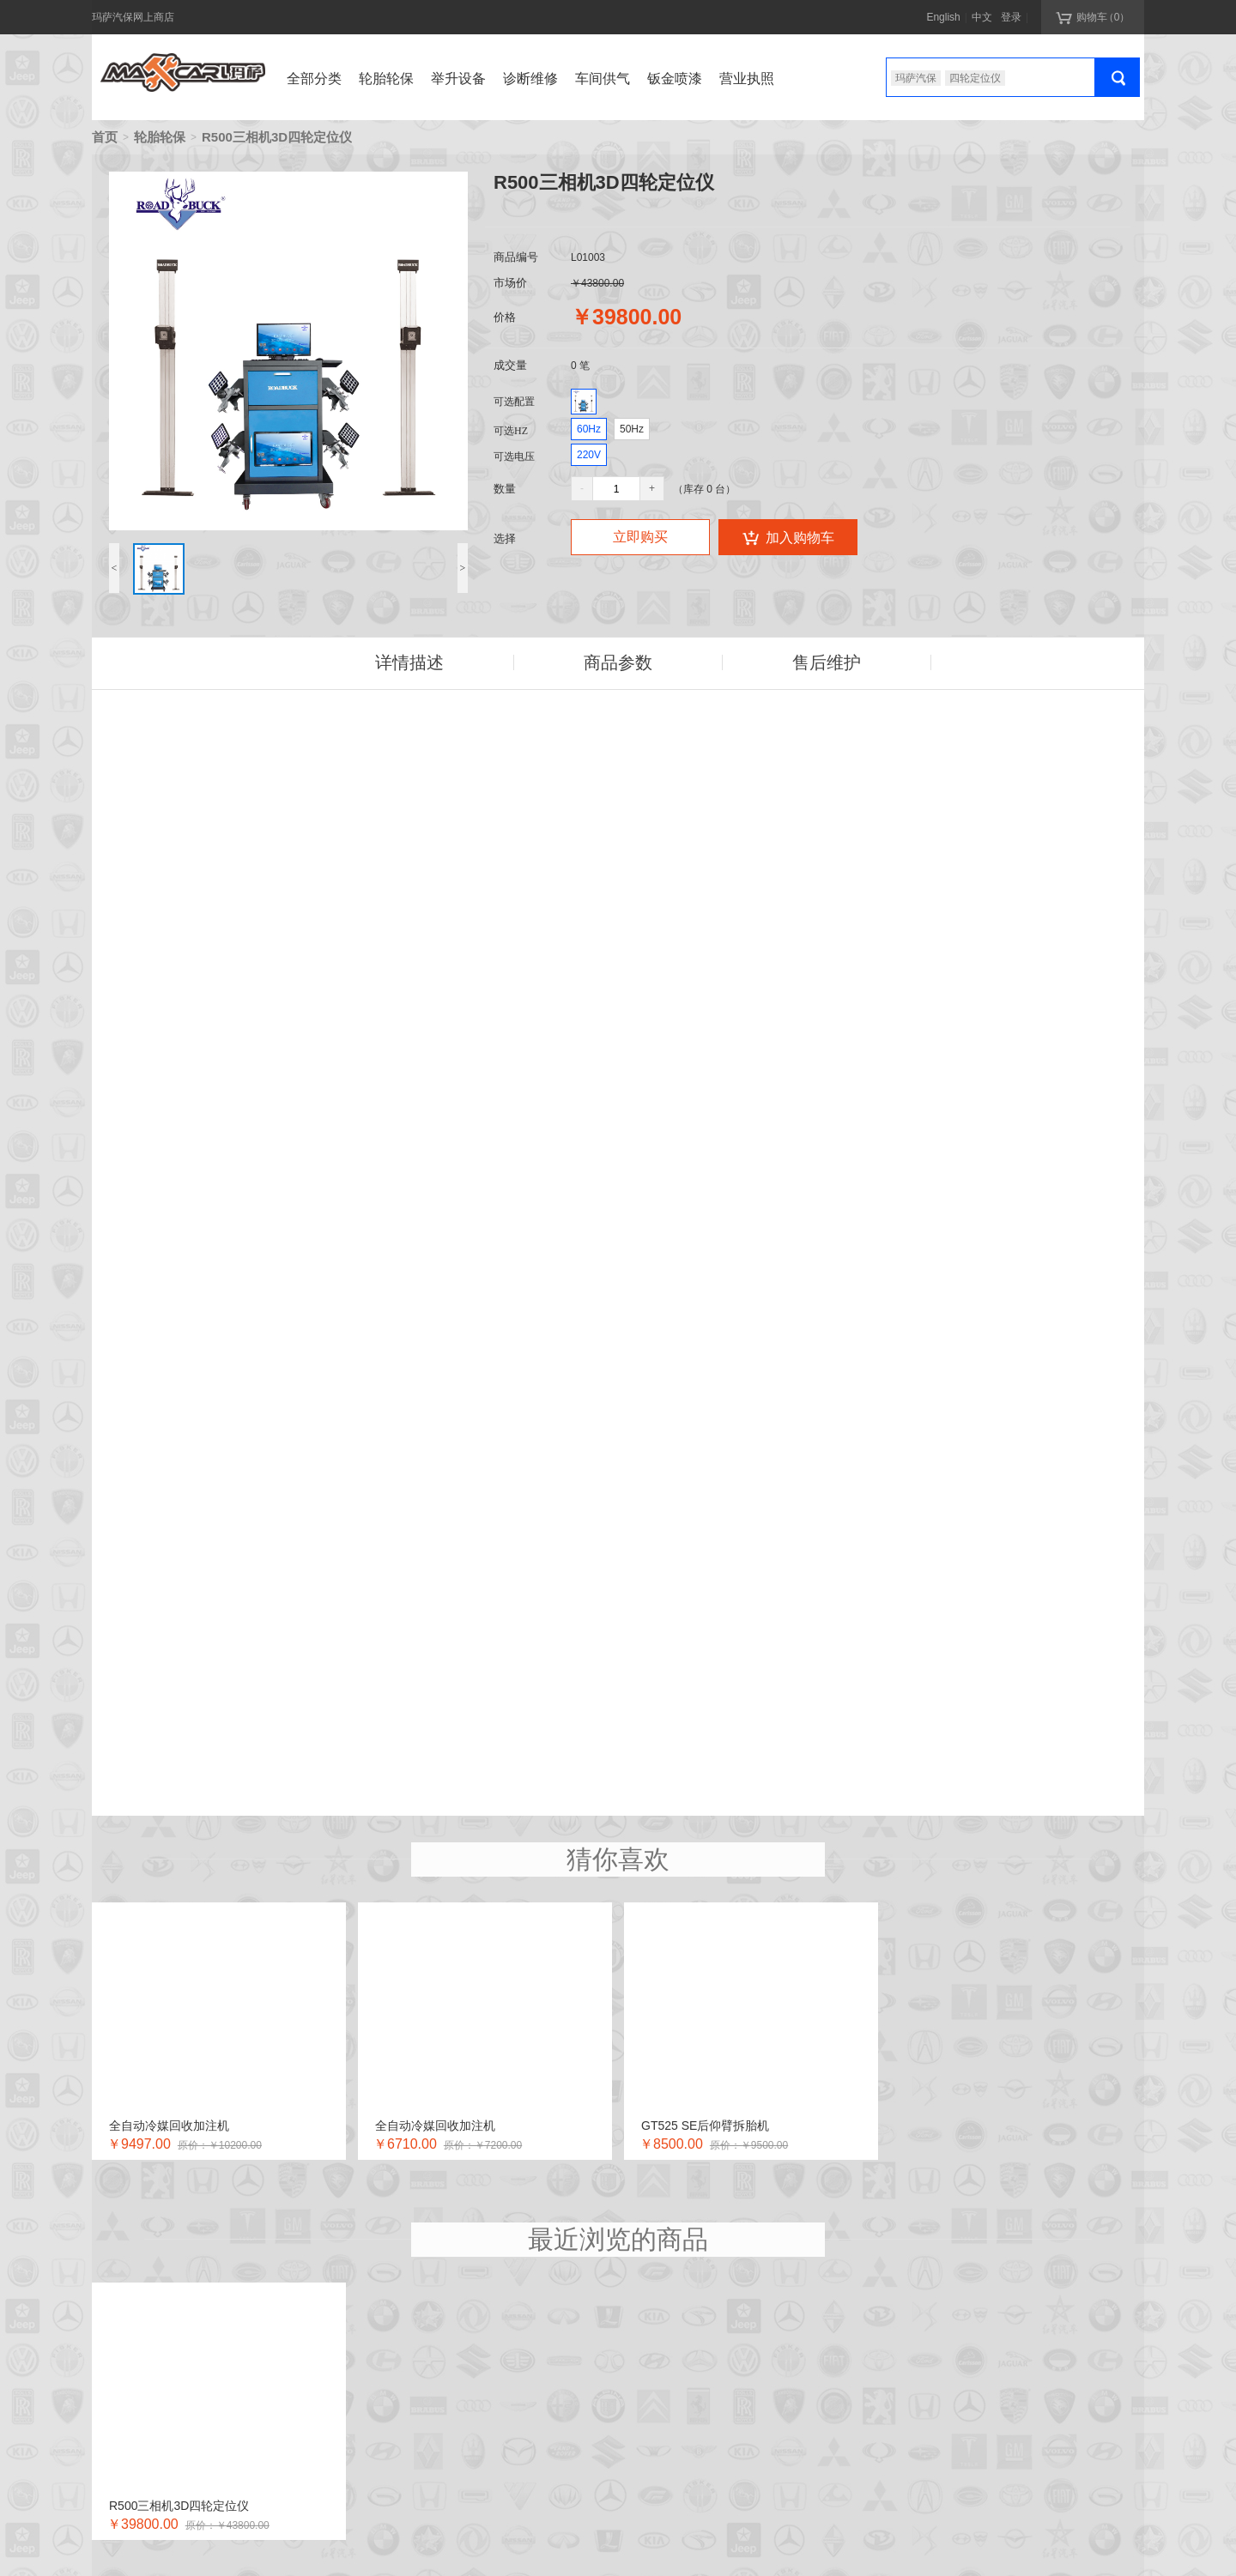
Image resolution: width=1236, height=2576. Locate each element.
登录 (1011, 17)
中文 (982, 17)
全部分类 (314, 78)
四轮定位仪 (975, 78)
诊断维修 (530, 78)
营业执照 (746, 78)
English (943, 17)
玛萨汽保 (915, 78)
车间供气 (602, 78)
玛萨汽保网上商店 (133, 17)
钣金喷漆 (674, 78)
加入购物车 (788, 537)
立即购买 (640, 536)
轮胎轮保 (386, 78)
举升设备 (458, 78)
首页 (105, 137)
